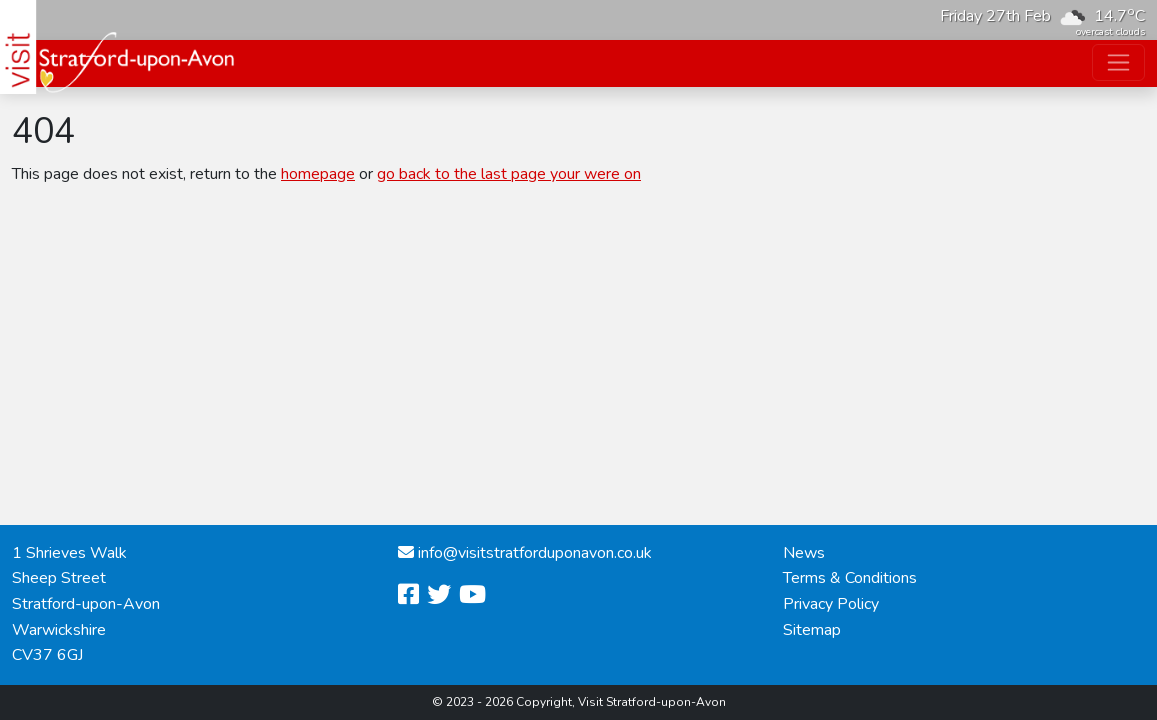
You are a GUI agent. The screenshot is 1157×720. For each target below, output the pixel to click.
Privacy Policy (831, 604)
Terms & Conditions (850, 578)
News (804, 553)
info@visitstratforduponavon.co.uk (535, 553)
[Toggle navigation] (1118, 62)
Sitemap (812, 630)
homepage (318, 174)
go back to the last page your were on (509, 174)
